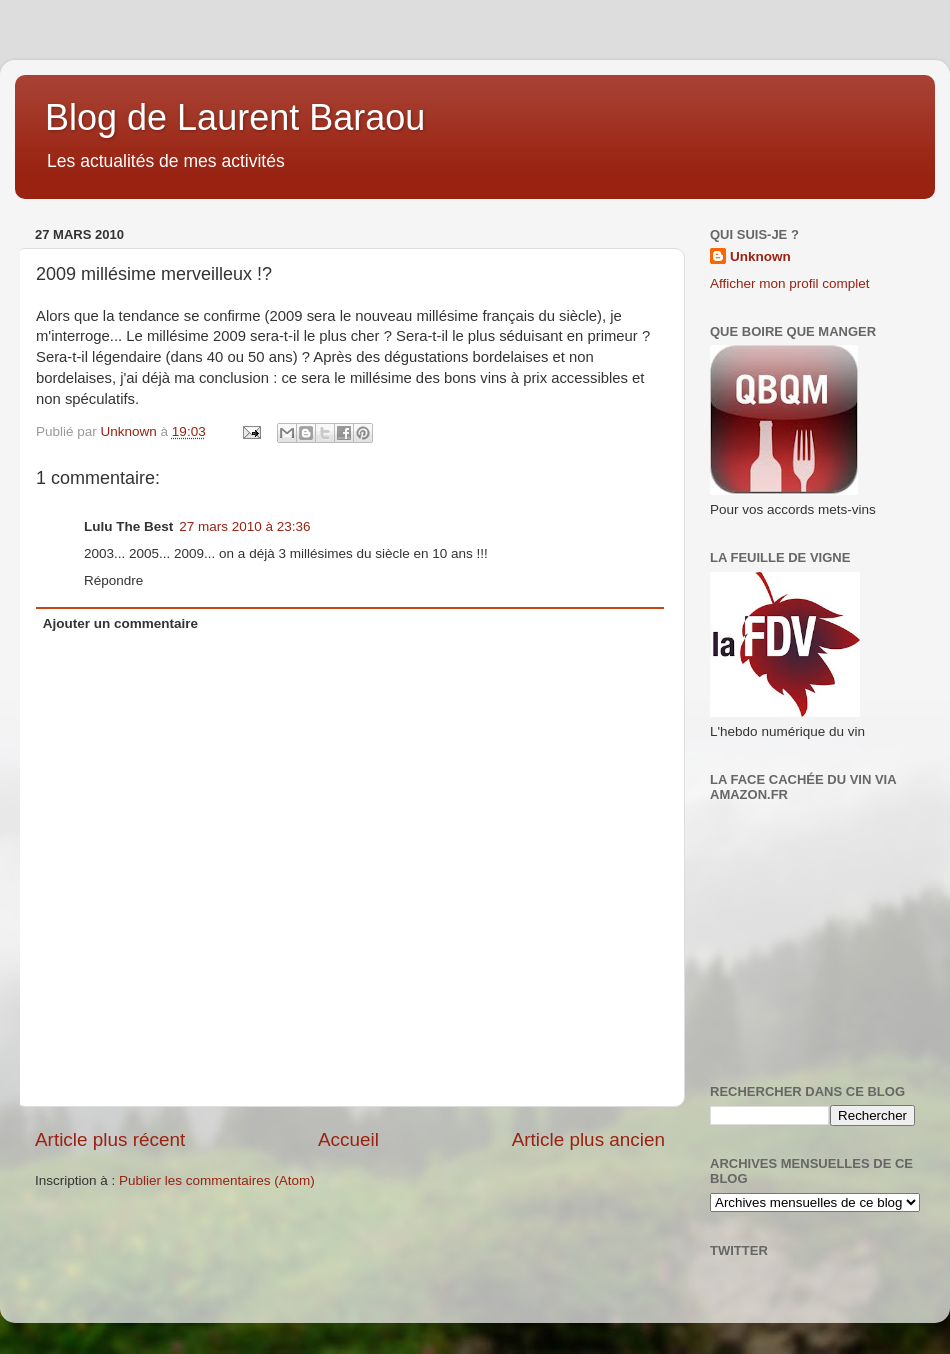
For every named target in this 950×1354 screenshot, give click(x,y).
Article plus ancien (588, 1139)
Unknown (760, 256)
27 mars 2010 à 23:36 (244, 526)
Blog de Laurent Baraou (235, 117)
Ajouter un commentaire (120, 623)
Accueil (348, 1139)
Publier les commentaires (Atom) (217, 1180)
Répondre (113, 580)
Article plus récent (110, 1139)
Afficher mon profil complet (790, 283)
